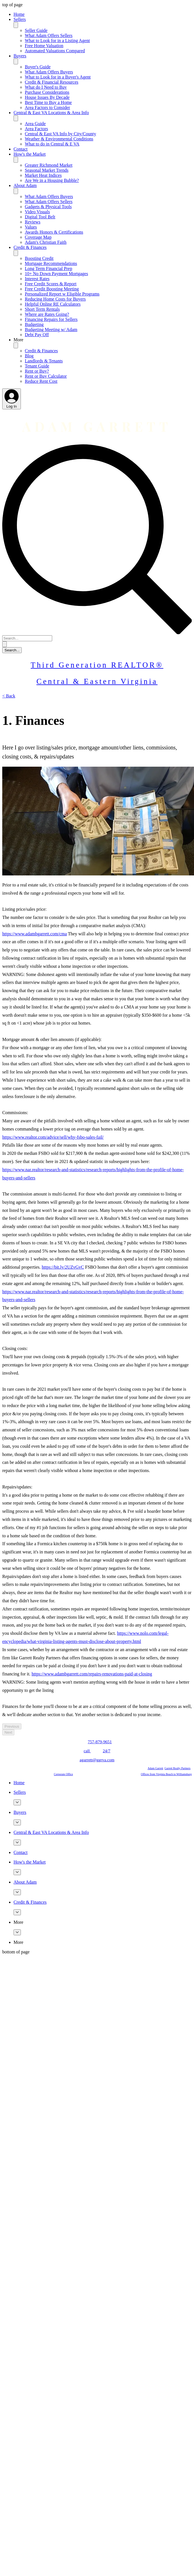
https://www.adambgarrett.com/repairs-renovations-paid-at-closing (92, 1673)
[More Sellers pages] (17, 1802)
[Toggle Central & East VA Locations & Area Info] (16, 118)
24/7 (107, 1751)
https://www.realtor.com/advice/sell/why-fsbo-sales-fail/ (53, 1137)
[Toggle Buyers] (16, 61)
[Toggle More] (16, 345)
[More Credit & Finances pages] (17, 1912)
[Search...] (27, 638)
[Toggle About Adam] (16, 191)
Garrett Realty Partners (177, 1768)
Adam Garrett (155, 1768)
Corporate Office (63, 1774)
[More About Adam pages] (17, 1892)
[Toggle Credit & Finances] (16, 253)
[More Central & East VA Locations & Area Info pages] (17, 1842)
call (87, 1751)
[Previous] (11, 1726)
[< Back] (8, 696)
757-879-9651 (100, 1742)
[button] (103, 339)
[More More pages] (17, 1932)
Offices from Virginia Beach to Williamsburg (166, 1774)
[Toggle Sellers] (16, 25)
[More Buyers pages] (17, 1822)
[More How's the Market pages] (17, 1872)
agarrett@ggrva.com (97, 1760)
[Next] (8, 1732)
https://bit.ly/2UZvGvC (63, 1267)
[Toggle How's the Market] (16, 160)
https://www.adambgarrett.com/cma (34, 933)
